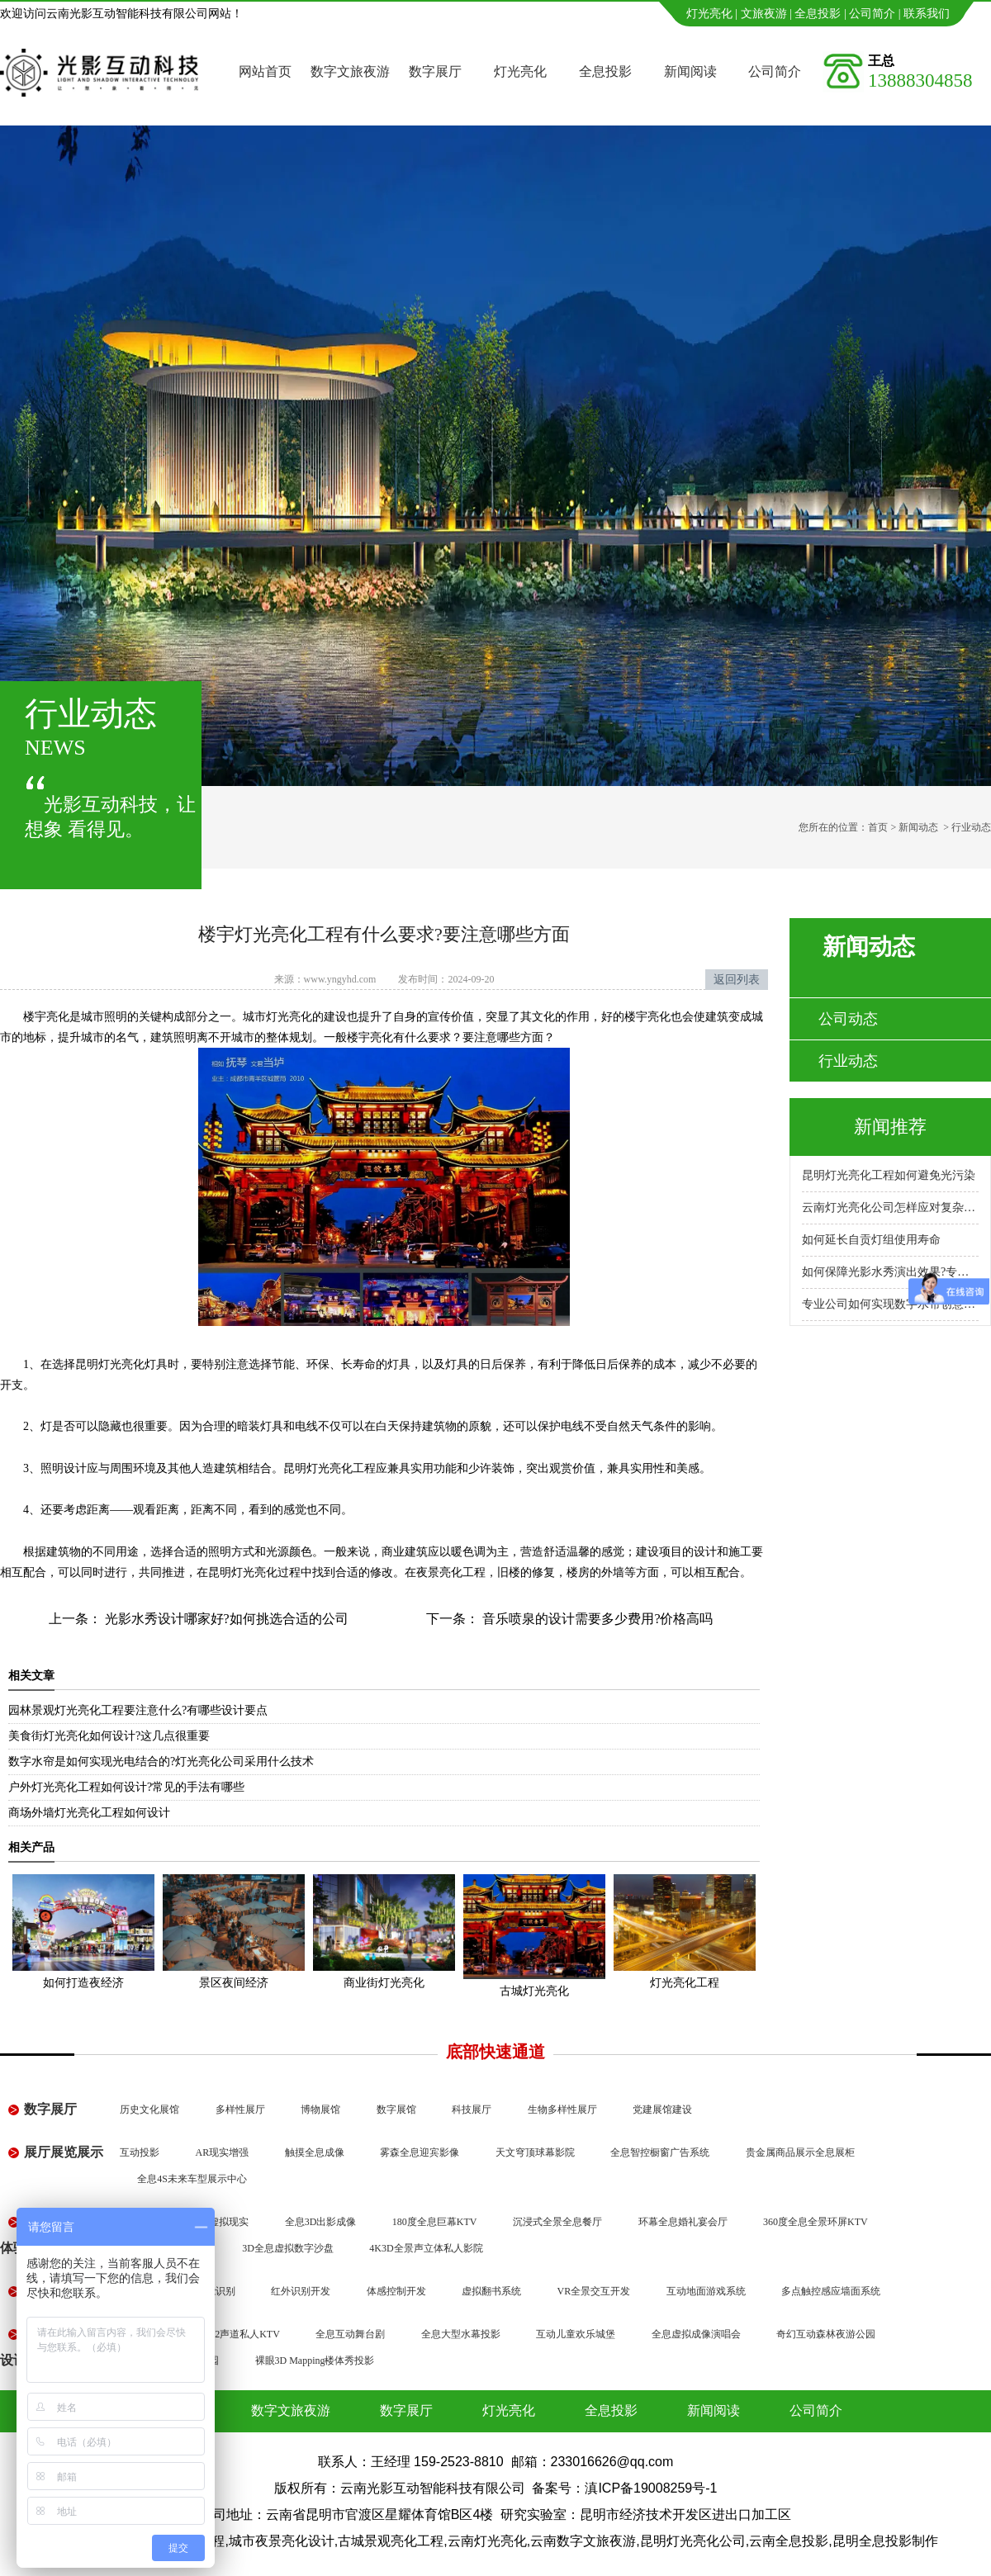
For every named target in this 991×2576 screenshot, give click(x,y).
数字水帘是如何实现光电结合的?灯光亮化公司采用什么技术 (161, 1761)
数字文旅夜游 (350, 71)
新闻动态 (918, 827)
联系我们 (926, 13)
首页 (878, 827)
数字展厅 (435, 71)
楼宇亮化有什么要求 (399, 1037)
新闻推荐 (890, 1126)
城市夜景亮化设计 (281, 2541)
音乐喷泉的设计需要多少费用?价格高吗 (596, 1619)
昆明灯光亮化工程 (329, 1468)
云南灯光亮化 (487, 2541)
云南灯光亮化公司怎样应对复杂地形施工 (890, 1207)
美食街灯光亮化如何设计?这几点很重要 (109, 1736)
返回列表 (737, 979)
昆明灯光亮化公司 (693, 2541)
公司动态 (848, 1019)
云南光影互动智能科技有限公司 (432, 2488)
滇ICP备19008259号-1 (651, 2488)
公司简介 (872, 13)
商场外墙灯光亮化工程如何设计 (89, 1813)
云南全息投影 (788, 2541)
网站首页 (265, 71)
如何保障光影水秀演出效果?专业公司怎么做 (890, 1272)
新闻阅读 (690, 71)
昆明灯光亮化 (110, 1364)
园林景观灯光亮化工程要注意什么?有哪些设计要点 (138, 1710)
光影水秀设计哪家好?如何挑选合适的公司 (225, 1619)
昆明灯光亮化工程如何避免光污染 (888, 1175)
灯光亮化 (709, 13)
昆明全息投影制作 (885, 2541)
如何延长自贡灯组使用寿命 (871, 1240)
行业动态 (848, 1061)
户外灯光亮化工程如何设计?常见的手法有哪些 (126, 1787)
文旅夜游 (764, 13)
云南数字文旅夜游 (583, 2541)
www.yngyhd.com (340, 979)
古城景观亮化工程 (390, 2541)
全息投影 (817, 13)
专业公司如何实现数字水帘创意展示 (890, 1304)
